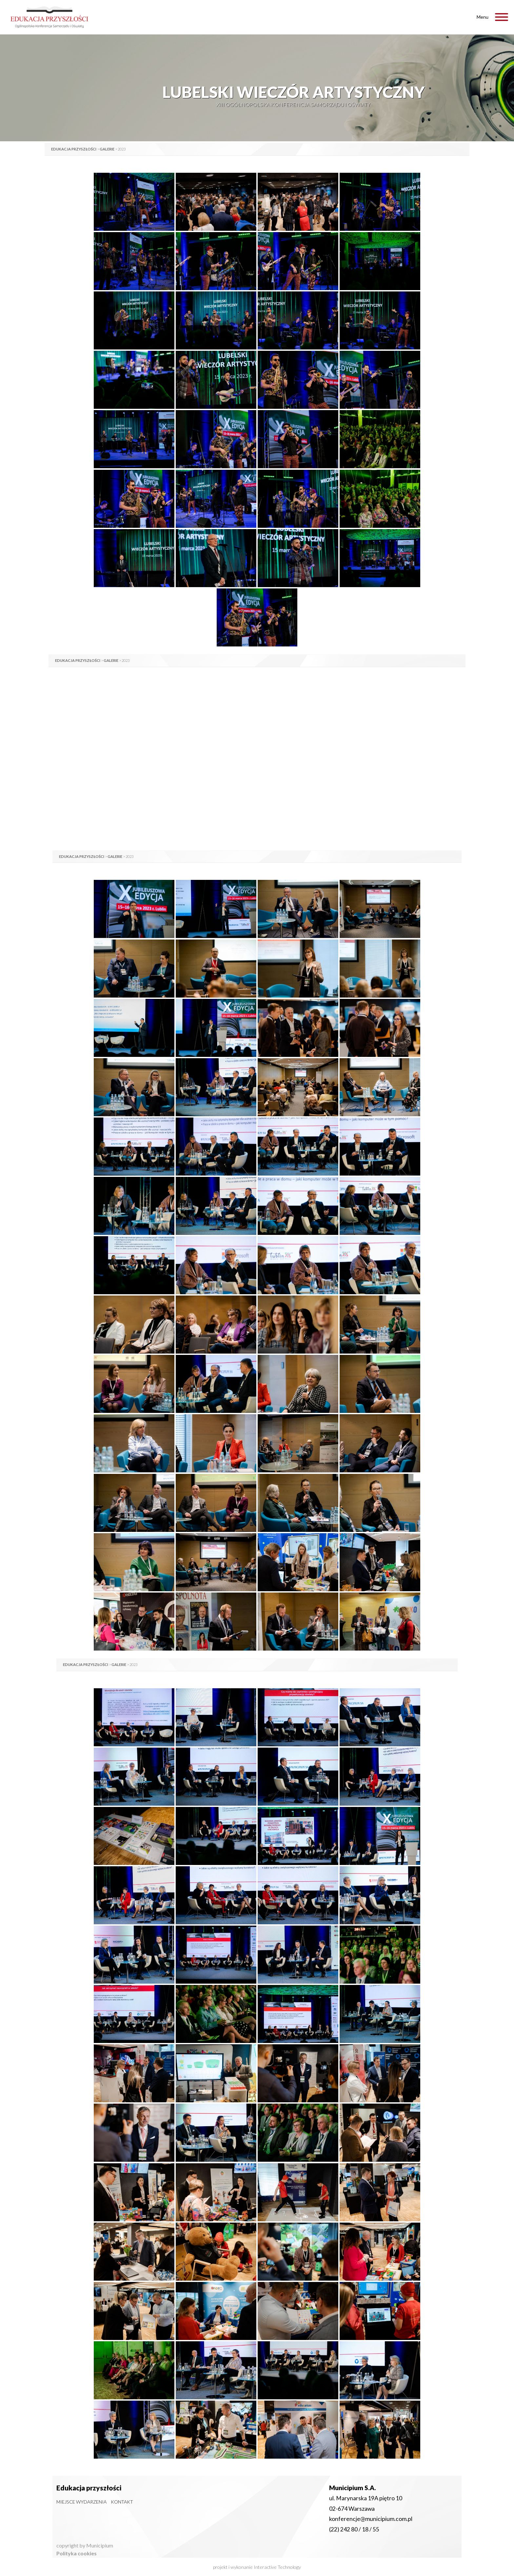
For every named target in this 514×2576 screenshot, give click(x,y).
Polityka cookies (76, 2553)
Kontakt (122, 2502)
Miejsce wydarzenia (81, 2502)
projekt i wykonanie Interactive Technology (257, 2567)
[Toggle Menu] (501, 17)
